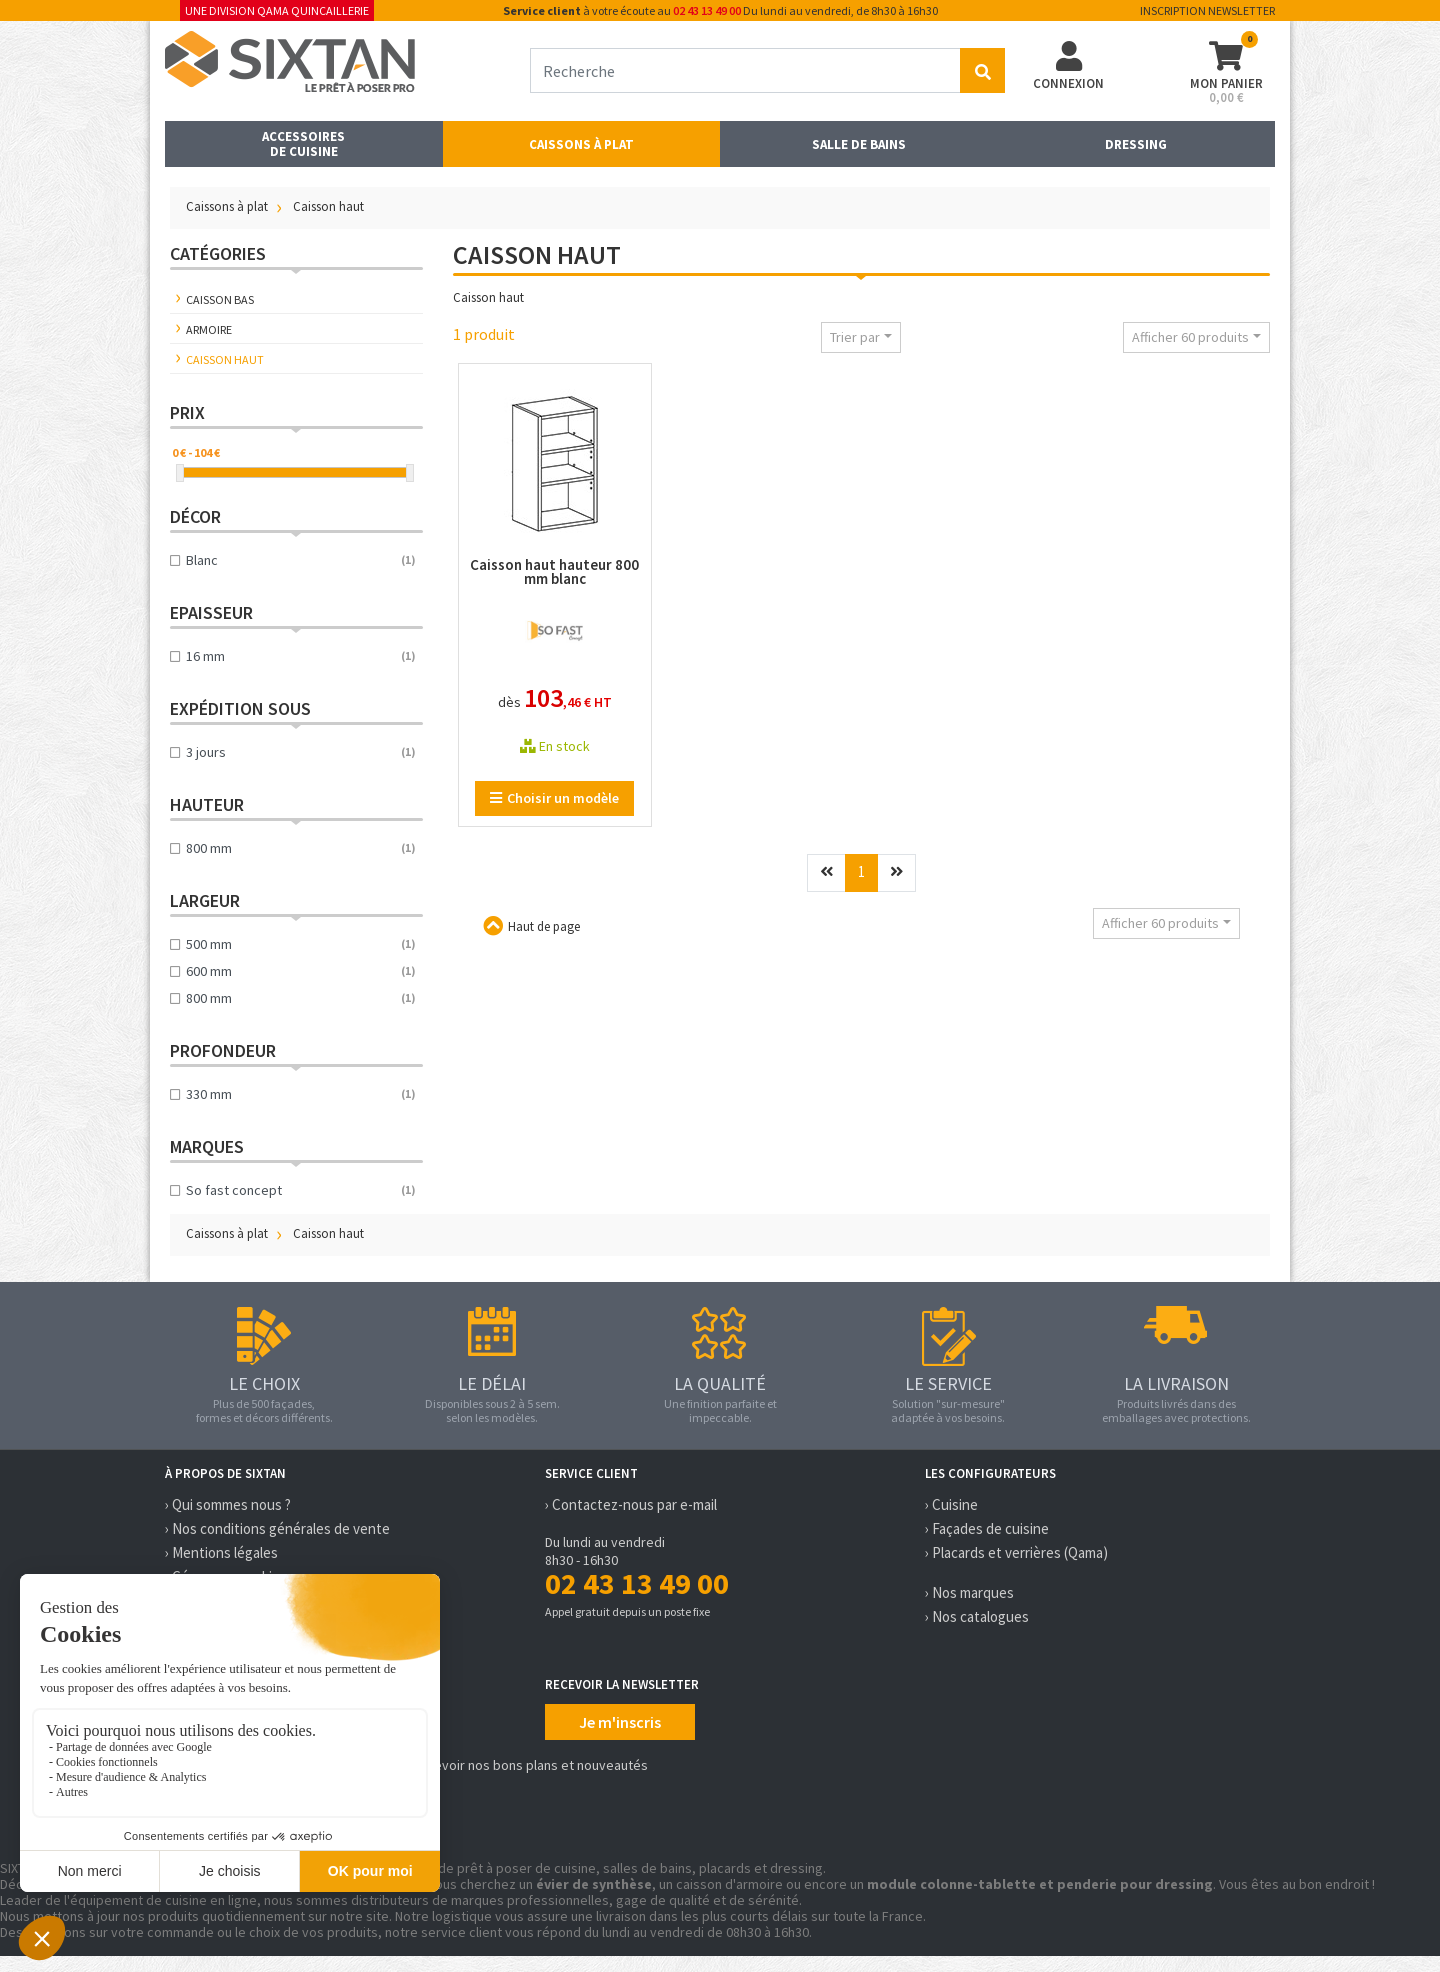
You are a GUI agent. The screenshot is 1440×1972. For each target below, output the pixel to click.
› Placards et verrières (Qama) (1016, 1552)
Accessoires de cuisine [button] (303, 144)
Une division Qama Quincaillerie (277, 10)
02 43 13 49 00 (707, 10)
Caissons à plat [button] (581, 144)
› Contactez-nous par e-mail (631, 1504)
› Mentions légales (221, 1552)
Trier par (855, 337)
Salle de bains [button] (859, 144)
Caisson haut (225, 359)
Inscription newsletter (1207, 10)
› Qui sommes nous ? (228, 1504)
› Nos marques (969, 1592)
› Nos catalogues (977, 1616)
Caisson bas (220, 299)
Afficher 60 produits (1190, 337)
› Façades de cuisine (987, 1528)
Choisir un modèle (554, 798)
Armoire (209, 329)
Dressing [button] (1136, 144)
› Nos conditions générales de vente (277, 1528)
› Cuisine (951, 1504)
